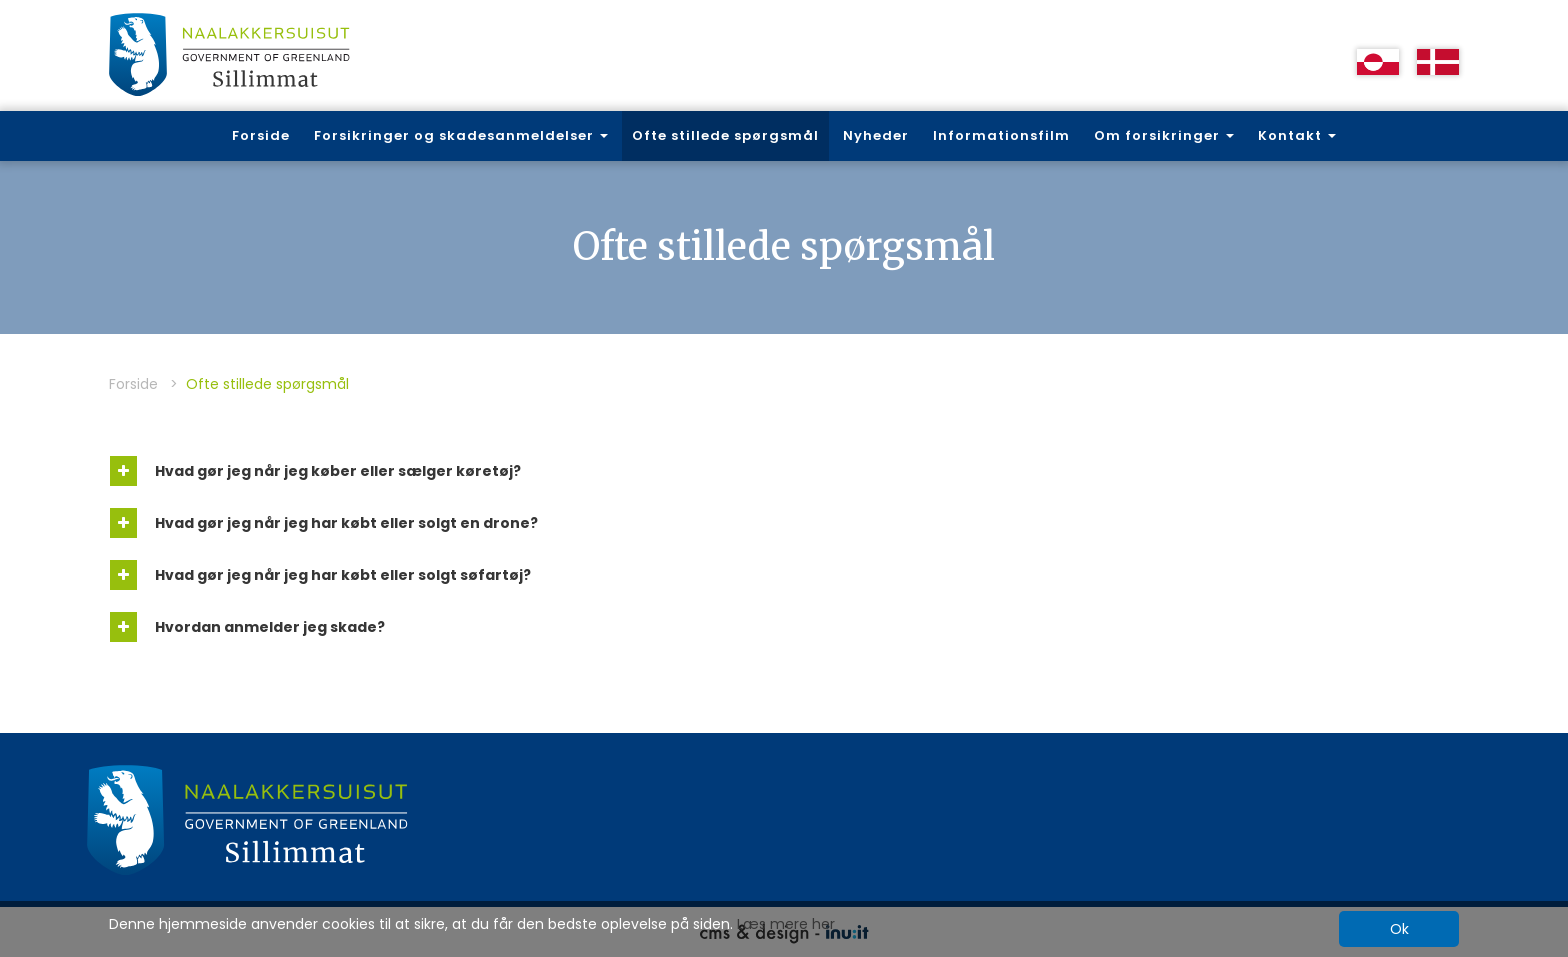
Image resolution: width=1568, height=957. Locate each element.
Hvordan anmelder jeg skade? (247, 627)
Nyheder (876, 135)
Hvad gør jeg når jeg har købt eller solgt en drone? (324, 523)
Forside (261, 135)
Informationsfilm (1001, 135)
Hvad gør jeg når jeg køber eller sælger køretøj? (315, 471)
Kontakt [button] (1297, 135)
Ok (1399, 929)
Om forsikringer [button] (1164, 135)
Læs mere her (786, 924)
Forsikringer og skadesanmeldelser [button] (461, 135)
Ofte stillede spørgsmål (725, 135)
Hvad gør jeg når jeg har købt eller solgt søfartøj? (320, 575)
